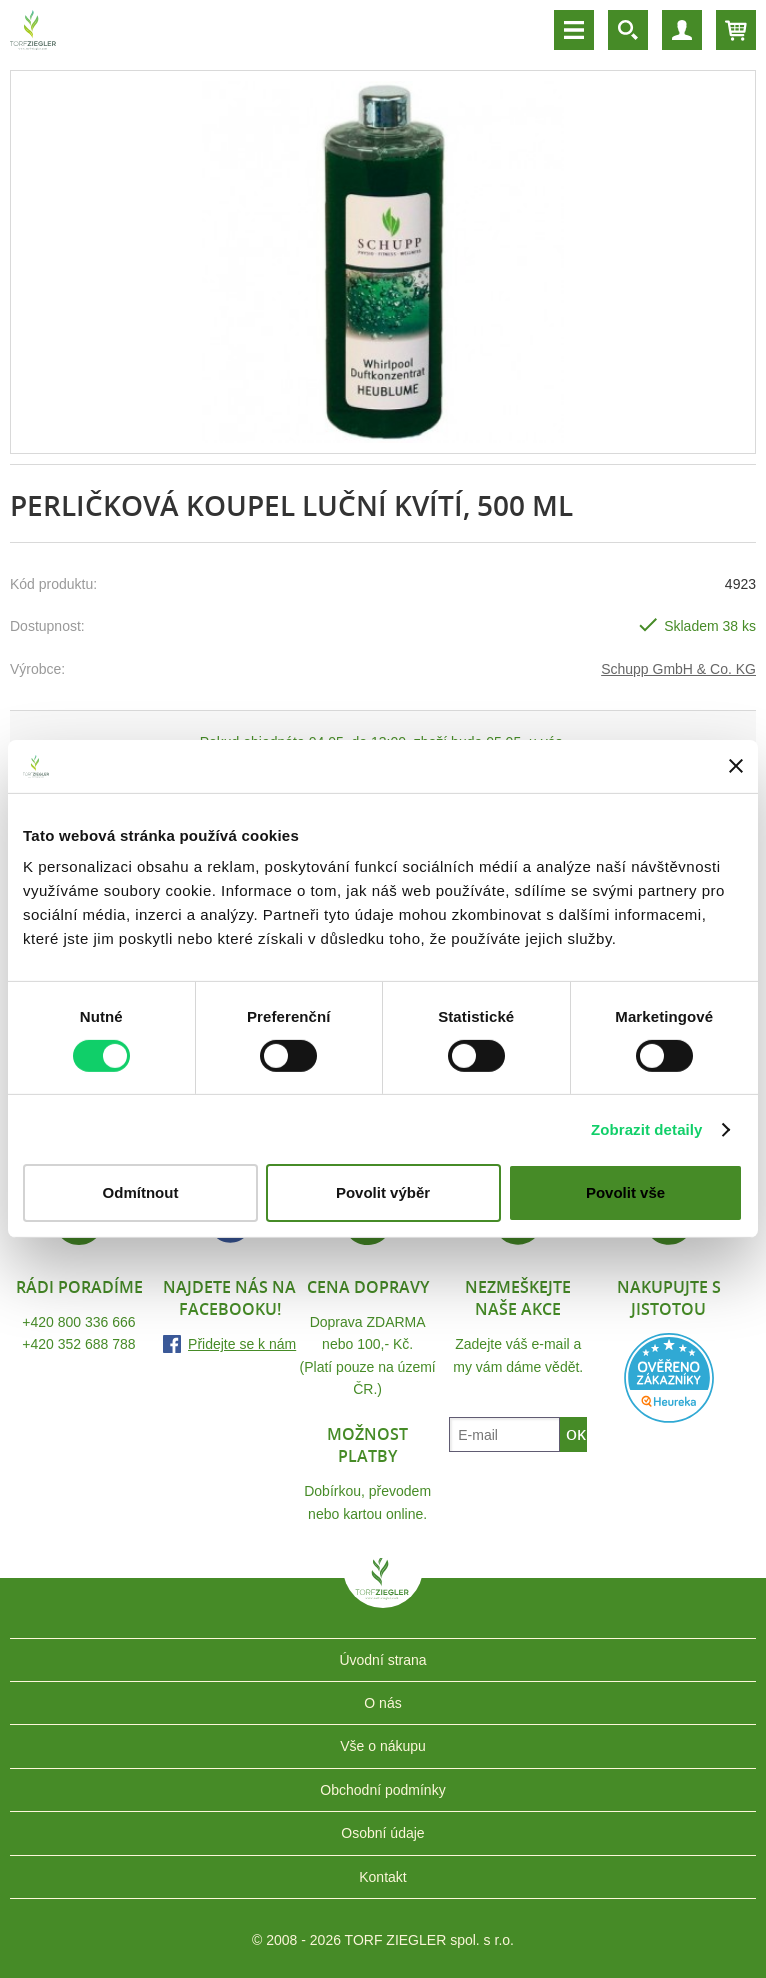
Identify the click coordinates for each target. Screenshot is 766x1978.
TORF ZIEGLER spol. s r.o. (383, 1593)
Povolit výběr (383, 1192)
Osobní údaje (382, 1833)
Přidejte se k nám (242, 1344)
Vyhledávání (628, 30)
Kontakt (382, 1877)
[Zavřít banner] (736, 766)
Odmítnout (141, 1192)
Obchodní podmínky (382, 1790)
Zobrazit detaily (647, 1129)
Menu (574, 30)
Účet (682, 30)
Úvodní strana (382, 1660)
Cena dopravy (368, 1287)
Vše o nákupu (383, 1746)
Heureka (669, 1378)
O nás (382, 1703)
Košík (736, 30)
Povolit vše (625, 1192)
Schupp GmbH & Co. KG (678, 669)
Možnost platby (367, 1445)
